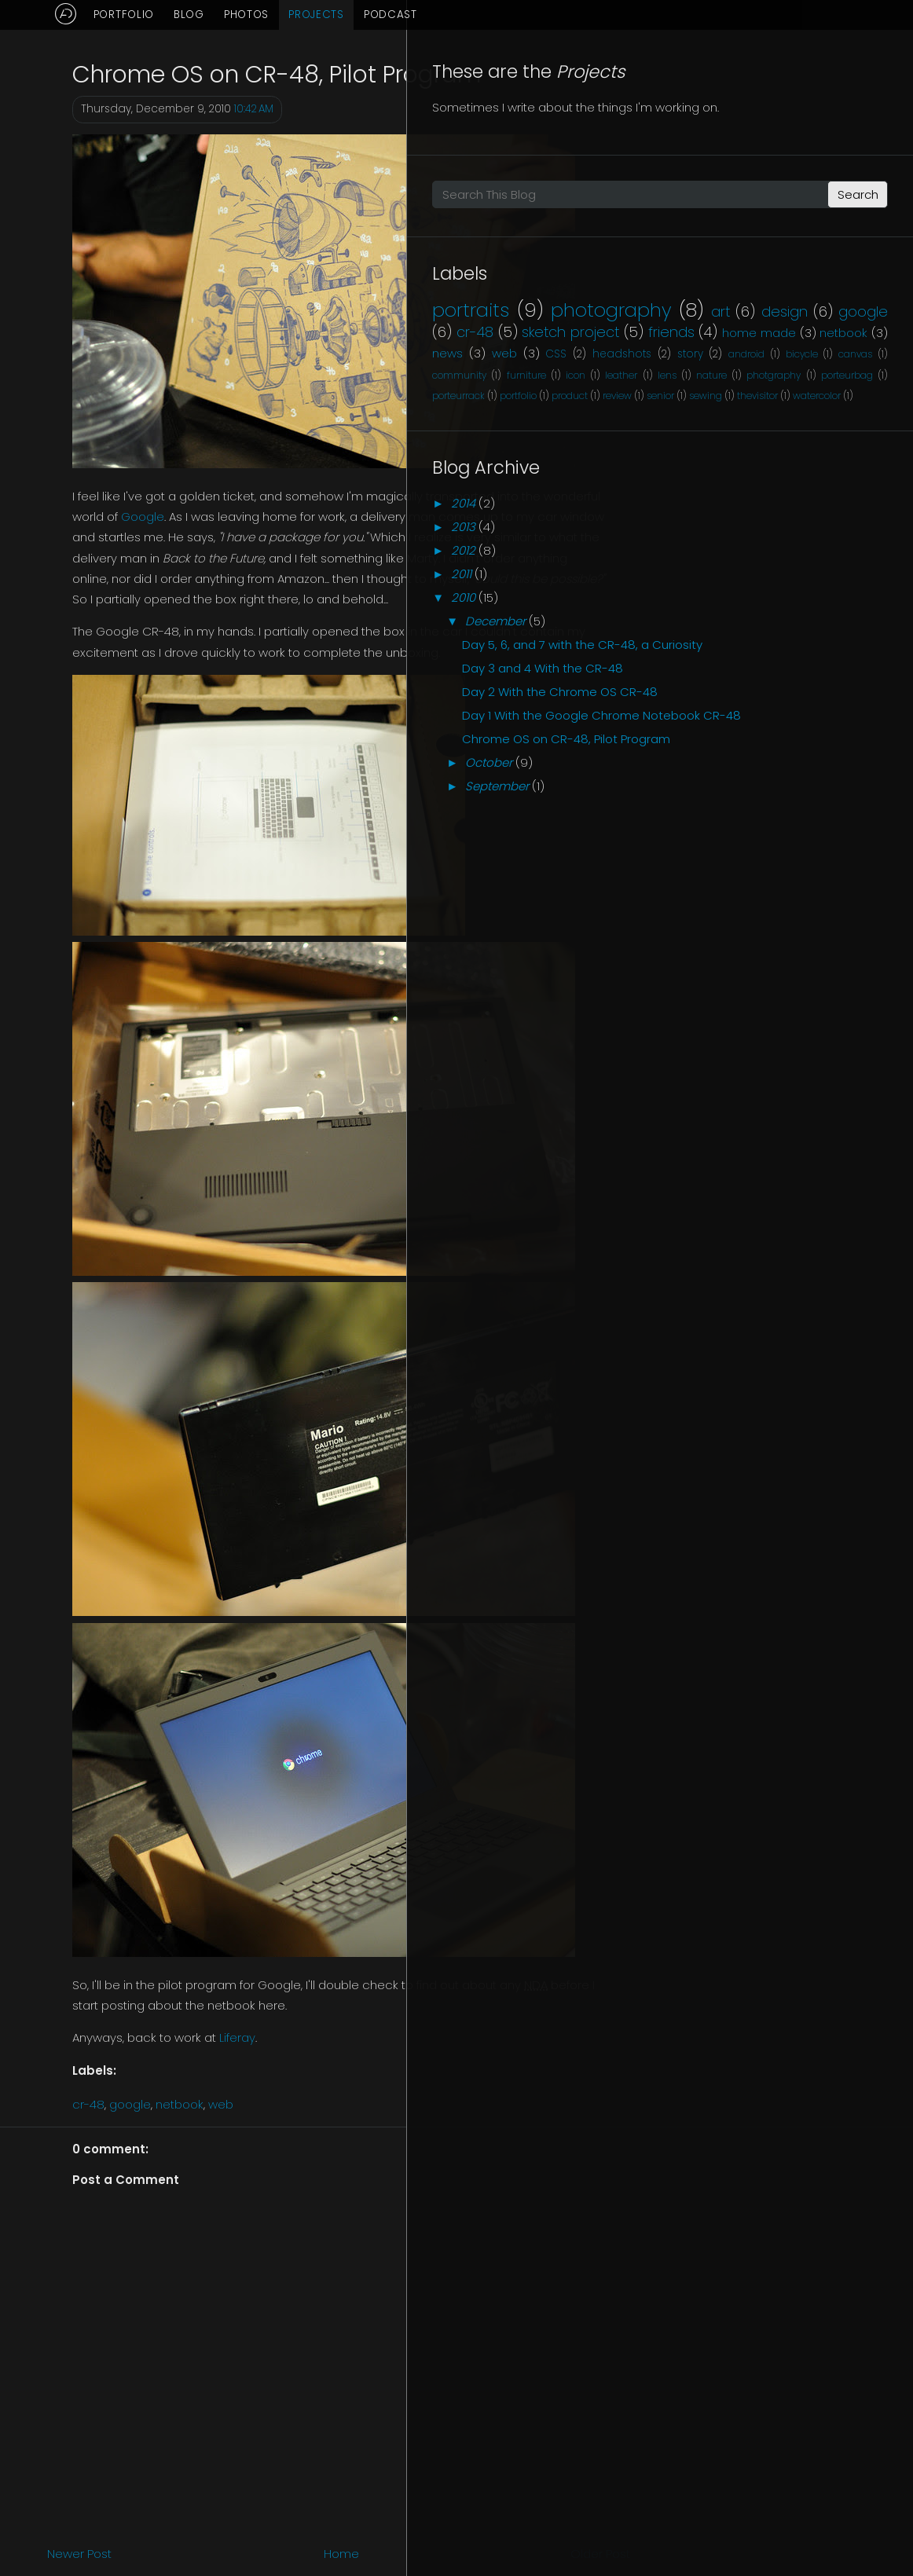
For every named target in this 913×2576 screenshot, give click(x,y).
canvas (850, 503)
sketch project (816, 419)
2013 (732, 738)
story (854, 482)
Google (142, 516)
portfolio (869, 565)
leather (718, 544)
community (729, 523)
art (878, 377)
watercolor (795, 606)
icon (859, 523)
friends (725, 439)
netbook (180, 2104)
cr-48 (88, 2104)
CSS (713, 482)
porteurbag (741, 565)
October (758, 1097)
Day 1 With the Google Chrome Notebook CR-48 (805, 1009)
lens (760, 544)
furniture (803, 523)
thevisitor (735, 606)
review (781, 585)
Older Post (600, 2553)
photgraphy (861, 544)
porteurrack (809, 565)
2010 (732, 809)
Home (341, 2553)
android (720, 503)
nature (801, 544)
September (766, 1120)
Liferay (237, 2037)
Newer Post (79, 2553)
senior (825, 585)
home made (825, 440)
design (753, 399)
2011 (730, 785)
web (220, 2104)
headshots (782, 482)
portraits (740, 352)
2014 (732, 714)
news (794, 461)
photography (762, 376)
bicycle (786, 503)
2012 (732, 761)
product (734, 585)
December (765, 832)
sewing (871, 585)
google (130, 2104)
